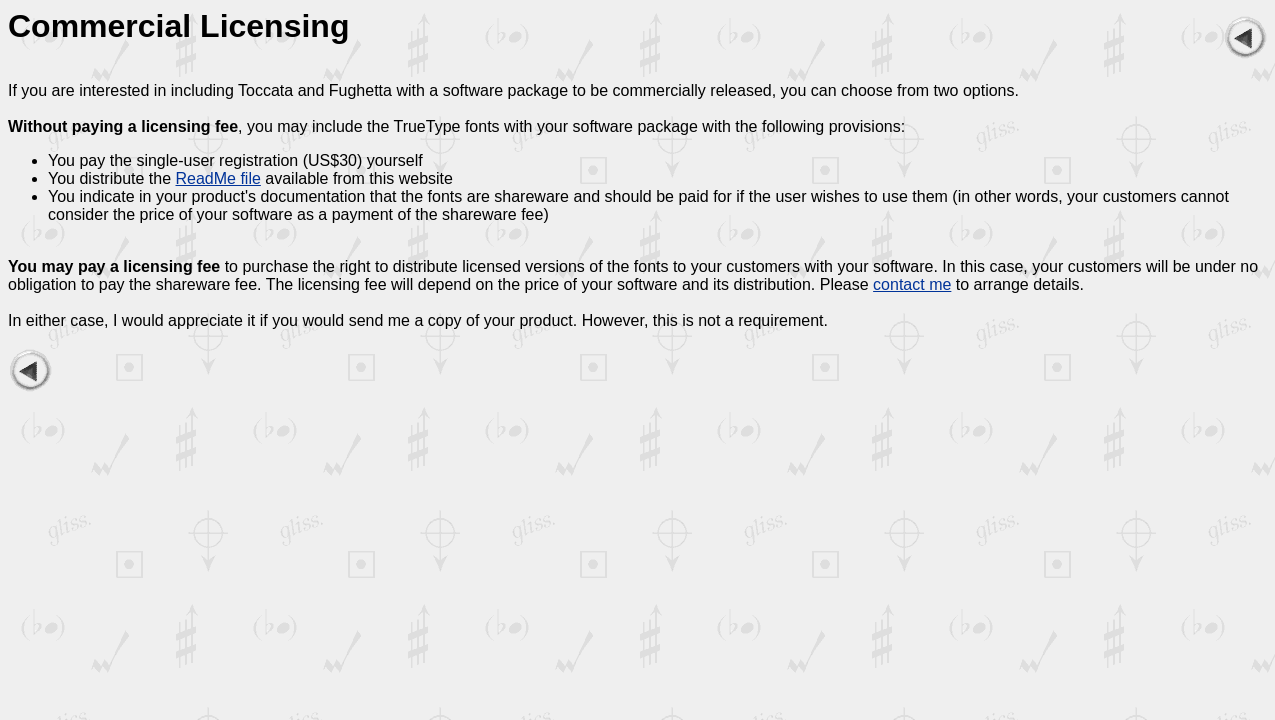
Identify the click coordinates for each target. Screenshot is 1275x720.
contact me (912, 284)
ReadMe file (218, 178)
